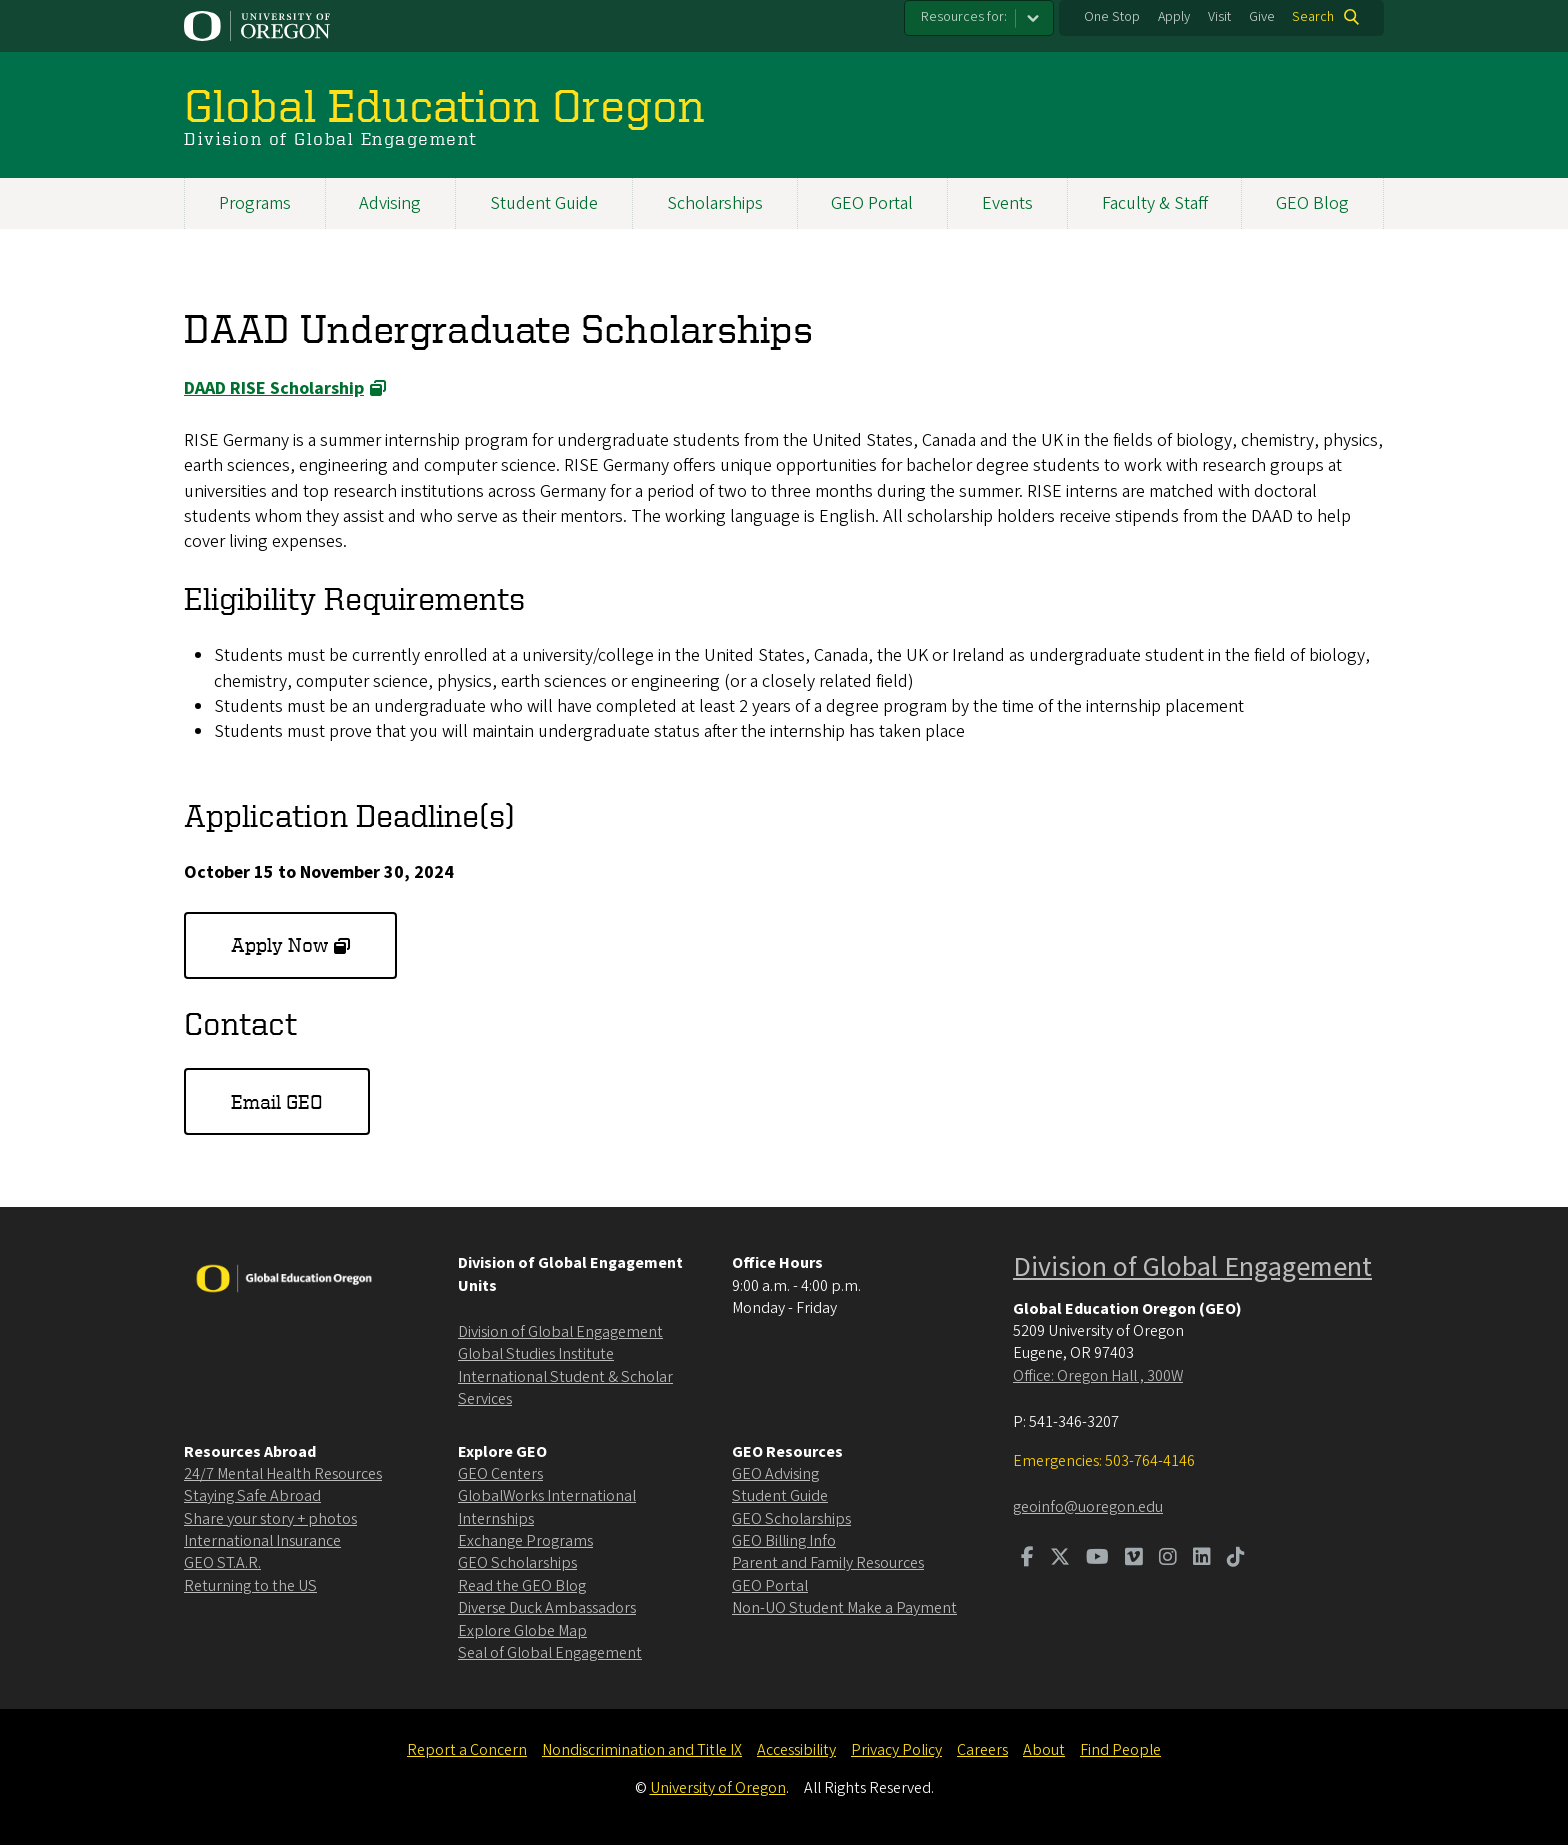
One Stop (1112, 17)
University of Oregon (718, 1788)
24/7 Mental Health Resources (283, 1474)
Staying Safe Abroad (252, 1496)
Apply (1174, 17)
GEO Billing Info (784, 1541)
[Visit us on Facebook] (1027, 1559)
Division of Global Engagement (560, 1332)
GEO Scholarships (517, 1563)
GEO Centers (500, 1474)
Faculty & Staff (1155, 203)
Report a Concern (467, 1750)
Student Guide (544, 203)
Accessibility (796, 1750)
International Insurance (262, 1541)
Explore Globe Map (522, 1631)
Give (1262, 17)
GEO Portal (872, 203)
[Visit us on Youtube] (1097, 1559)
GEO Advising (775, 1474)
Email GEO (277, 1101)
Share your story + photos (270, 1519)
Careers (982, 1750)
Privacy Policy (896, 1750)
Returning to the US (250, 1586)
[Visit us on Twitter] (1060, 1559)
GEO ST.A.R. (222, 1563)
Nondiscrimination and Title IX (642, 1750)
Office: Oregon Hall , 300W (1098, 1376)
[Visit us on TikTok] (1236, 1559)
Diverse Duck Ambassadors (547, 1608)
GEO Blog (1312, 203)
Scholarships (715, 203)
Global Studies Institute (536, 1354)
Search (1313, 17)
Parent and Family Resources (828, 1563)
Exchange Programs (525, 1541)
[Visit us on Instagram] (1168, 1559)
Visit (1219, 17)
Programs (255, 203)
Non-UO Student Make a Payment (844, 1608)
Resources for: (964, 17)
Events (1007, 203)
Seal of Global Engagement (550, 1653)
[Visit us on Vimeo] (1134, 1559)
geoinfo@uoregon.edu (1088, 1507)
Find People (1120, 1750)
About (1044, 1750)
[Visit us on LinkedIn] (1202, 1559)
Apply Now (279, 944)
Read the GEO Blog (522, 1586)
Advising (390, 203)
